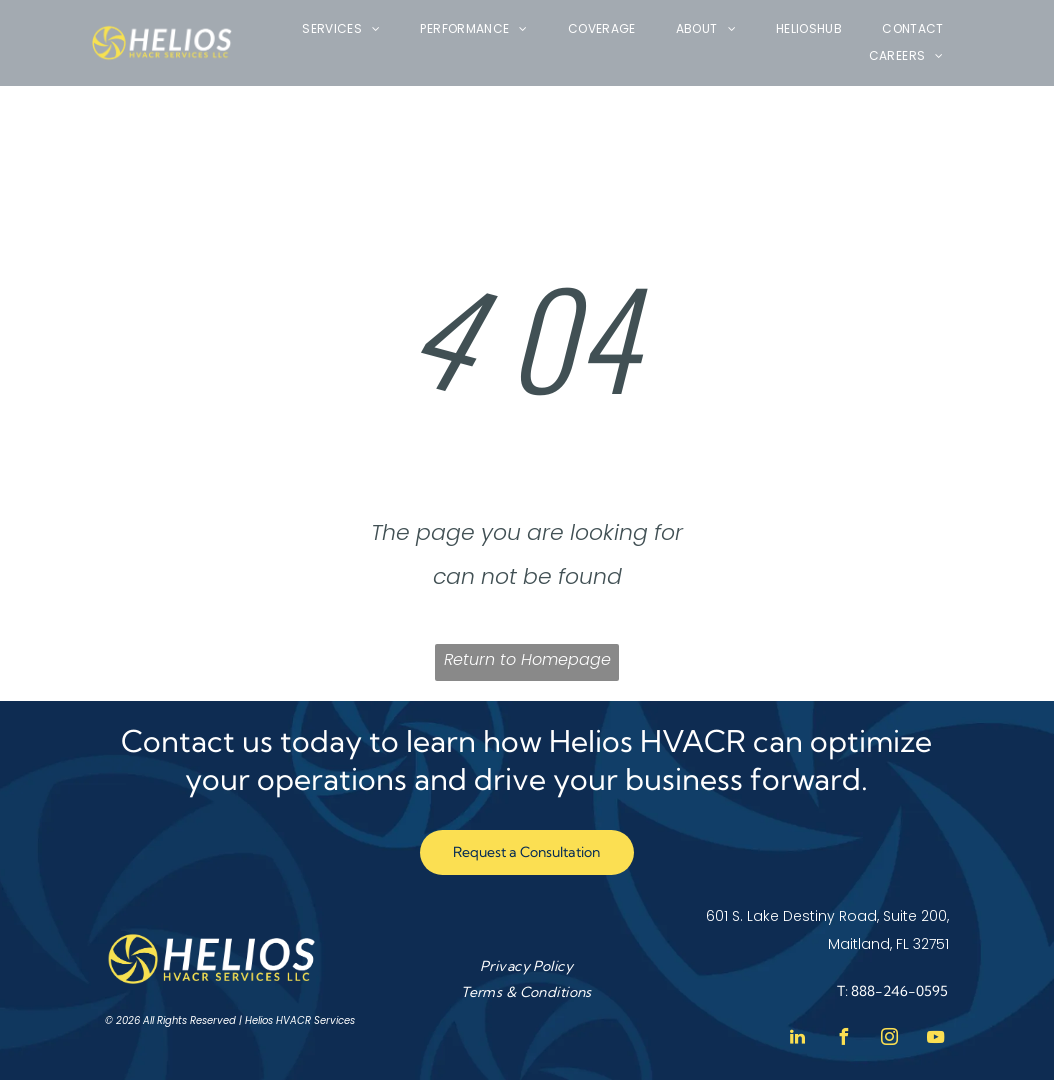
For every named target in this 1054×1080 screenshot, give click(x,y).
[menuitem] (341, 29)
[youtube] (936, 1039)
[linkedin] (798, 1039)
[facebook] (844, 1039)
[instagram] (890, 1039)
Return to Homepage (527, 659)
